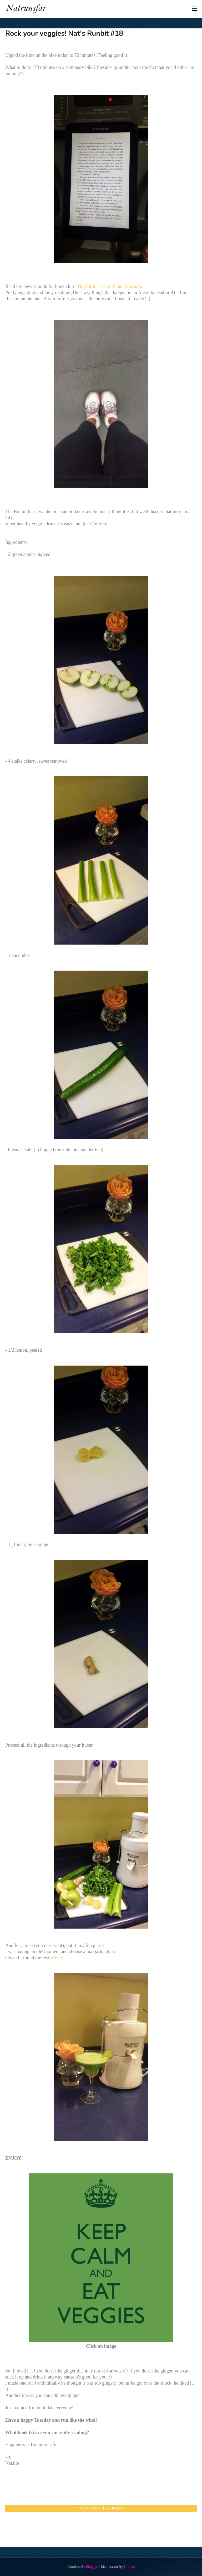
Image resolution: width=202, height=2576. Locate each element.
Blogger (92, 2566)
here (59, 1957)
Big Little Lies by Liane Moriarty (109, 286)
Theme (129, 2566)
